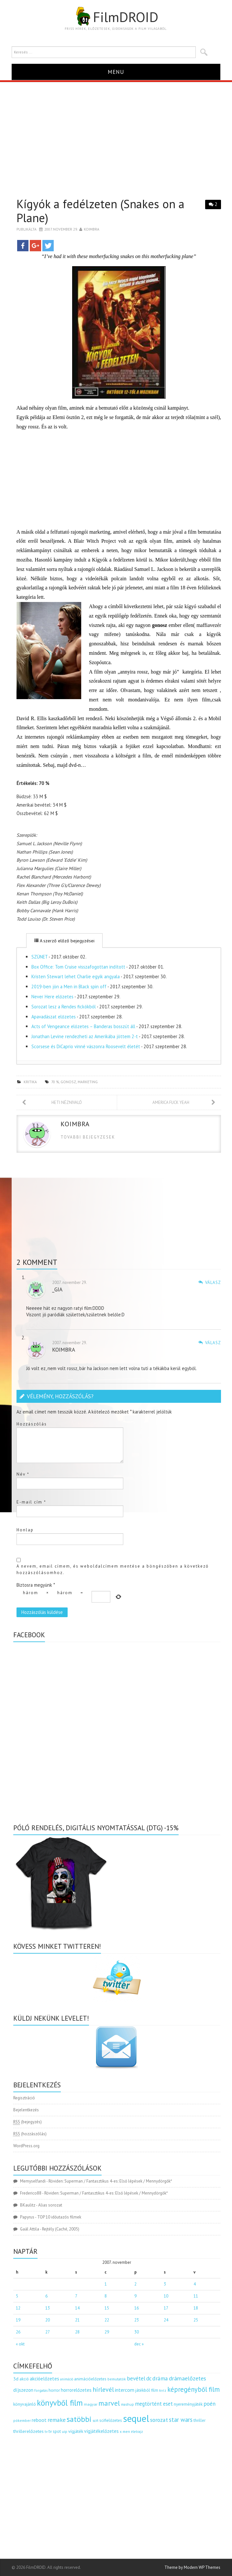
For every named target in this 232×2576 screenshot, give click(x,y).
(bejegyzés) (27, 2122)
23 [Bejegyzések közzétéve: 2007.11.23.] (136, 2320)
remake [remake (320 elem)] (57, 2419)
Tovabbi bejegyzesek (88, 1137)
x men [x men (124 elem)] (125, 2431)
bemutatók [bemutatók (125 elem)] (116, 2379)
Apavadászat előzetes (53, 1017)
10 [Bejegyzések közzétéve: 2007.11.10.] (166, 2296)
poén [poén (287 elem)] (209, 2403)
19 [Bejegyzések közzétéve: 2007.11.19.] (18, 2320)
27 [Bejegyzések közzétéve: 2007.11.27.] (47, 2332)
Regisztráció (24, 2098)
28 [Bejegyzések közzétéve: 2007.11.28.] (77, 2332)
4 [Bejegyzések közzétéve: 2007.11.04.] (194, 2284)
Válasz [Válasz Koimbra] (213, 1342)
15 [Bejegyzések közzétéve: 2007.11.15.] (107, 2308)
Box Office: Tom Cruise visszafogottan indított (78, 967)
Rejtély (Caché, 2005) (60, 2229)
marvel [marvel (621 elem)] (109, 2403)
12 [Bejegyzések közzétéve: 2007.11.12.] (18, 2308)
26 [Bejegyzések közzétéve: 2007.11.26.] (18, 2332)
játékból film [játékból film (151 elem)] (146, 2390)
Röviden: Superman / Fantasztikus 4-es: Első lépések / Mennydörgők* (110, 2181)
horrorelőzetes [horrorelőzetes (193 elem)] (76, 2390)
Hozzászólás (32, 1424)
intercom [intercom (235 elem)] (124, 2390)
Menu (116, 71)
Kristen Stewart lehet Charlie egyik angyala (75, 976)
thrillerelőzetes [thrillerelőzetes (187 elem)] (28, 2431)
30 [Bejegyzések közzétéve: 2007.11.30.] (136, 2332)
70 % (55, 1081)
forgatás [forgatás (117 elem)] (41, 2390)
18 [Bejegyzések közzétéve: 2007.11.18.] (195, 2308)
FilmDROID (115, 17)
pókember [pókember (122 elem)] (22, 2420)
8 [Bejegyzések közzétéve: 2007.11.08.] (106, 2296)
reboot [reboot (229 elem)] (39, 2420)
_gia (57, 1289)
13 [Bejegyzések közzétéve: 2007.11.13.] (47, 2308)
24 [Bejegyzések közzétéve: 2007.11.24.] (166, 2320)
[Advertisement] (116, 130)
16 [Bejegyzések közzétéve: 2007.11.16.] (136, 2308)
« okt (20, 2344)
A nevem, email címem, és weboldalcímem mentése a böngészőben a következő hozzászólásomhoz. (113, 1569)
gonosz (68, 1081)
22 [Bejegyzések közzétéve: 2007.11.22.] (107, 2320)
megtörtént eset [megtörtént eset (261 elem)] (154, 2403)
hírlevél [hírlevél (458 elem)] (103, 2389)
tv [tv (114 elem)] (46, 2431)
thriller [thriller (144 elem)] (199, 2420)
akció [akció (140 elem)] (24, 2378)
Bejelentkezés (26, 2110)
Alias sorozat (50, 2205)
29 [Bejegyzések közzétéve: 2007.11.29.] (107, 2332)
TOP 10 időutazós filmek (59, 2217)
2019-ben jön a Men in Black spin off (68, 986)
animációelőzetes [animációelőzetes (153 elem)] (90, 2379)
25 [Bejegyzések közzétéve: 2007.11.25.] (195, 2320)
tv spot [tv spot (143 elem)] (55, 2431)
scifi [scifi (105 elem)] (95, 2420)
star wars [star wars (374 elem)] (181, 2419)
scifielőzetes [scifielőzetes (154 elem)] (110, 2420)
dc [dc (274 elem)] (148, 2378)
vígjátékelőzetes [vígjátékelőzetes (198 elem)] (101, 2431)
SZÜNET (39, 957)
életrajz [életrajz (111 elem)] (137, 2431)
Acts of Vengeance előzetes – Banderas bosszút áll (83, 1026)
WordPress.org (26, 2146)
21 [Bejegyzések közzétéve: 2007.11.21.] (77, 2320)
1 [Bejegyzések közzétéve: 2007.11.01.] (106, 2284)
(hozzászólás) (30, 2134)
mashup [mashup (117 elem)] (127, 2404)
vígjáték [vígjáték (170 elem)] (75, 2431)
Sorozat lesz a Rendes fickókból (63, 1007)
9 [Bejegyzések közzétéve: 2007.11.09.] (135, 2296)
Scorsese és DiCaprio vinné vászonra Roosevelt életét (85, 1046)
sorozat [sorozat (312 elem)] (159, 2419)
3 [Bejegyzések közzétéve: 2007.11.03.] (165, 2284)
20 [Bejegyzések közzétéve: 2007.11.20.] (47, 2320)
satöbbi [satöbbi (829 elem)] (79, 2419)
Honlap (25, 1530)
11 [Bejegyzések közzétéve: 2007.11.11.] (195, 2296)
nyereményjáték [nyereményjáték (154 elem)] (188, 2404)
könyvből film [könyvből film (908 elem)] (60, 2403)
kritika (30, 1081)
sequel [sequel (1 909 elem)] (136, 2418)
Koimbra (91, 229)
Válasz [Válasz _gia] (213, 1282)
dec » (139, 2344)
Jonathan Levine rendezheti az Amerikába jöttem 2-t (84, 1036)
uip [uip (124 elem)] (64, 2431)
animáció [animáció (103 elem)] (66, 2379)
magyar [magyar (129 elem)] (90, 2404)
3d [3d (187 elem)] (15, 2379)
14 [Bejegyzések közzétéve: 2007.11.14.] (77, 2308)
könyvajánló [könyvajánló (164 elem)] (24, 2404)
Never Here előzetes (52, 996)
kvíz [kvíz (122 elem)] (162, 2390)
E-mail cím (31, 1502)
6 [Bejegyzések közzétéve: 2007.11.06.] (46, 2296)
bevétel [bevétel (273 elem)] (136, 2378)
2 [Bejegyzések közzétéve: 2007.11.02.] (135, 2284)
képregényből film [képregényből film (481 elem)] (193, 2389)
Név (23, 1474)
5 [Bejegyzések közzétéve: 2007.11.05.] (17, 2296)
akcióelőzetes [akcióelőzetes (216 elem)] (44, 2378)
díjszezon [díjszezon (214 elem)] (23, 2390)
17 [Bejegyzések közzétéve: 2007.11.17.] (166, 2308)
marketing (88, 1081)
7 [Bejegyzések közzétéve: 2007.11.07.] (76, 2296)
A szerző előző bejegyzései (64, 941)
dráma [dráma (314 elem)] (160, 2378)
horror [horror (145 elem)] (54, 2390)
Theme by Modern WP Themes (192, 2567)
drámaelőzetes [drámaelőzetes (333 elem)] (187, 2378)
